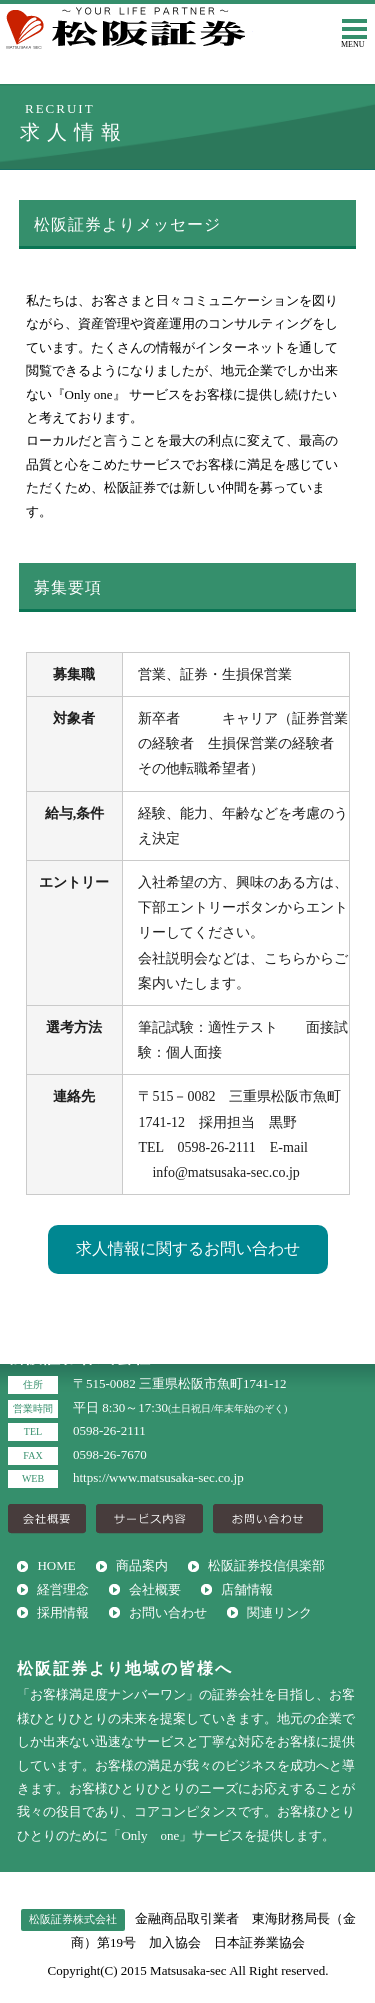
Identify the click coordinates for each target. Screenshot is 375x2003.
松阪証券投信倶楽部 (266, 1565)
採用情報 (63, 1612)
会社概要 (155, 1589)
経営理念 (63, 1589)
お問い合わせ (168, 1612)
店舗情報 (247, 1589)
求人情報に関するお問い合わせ (188, 1248)
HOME (56, 1565)
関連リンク (279, 1612)
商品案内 (142, 1565)
